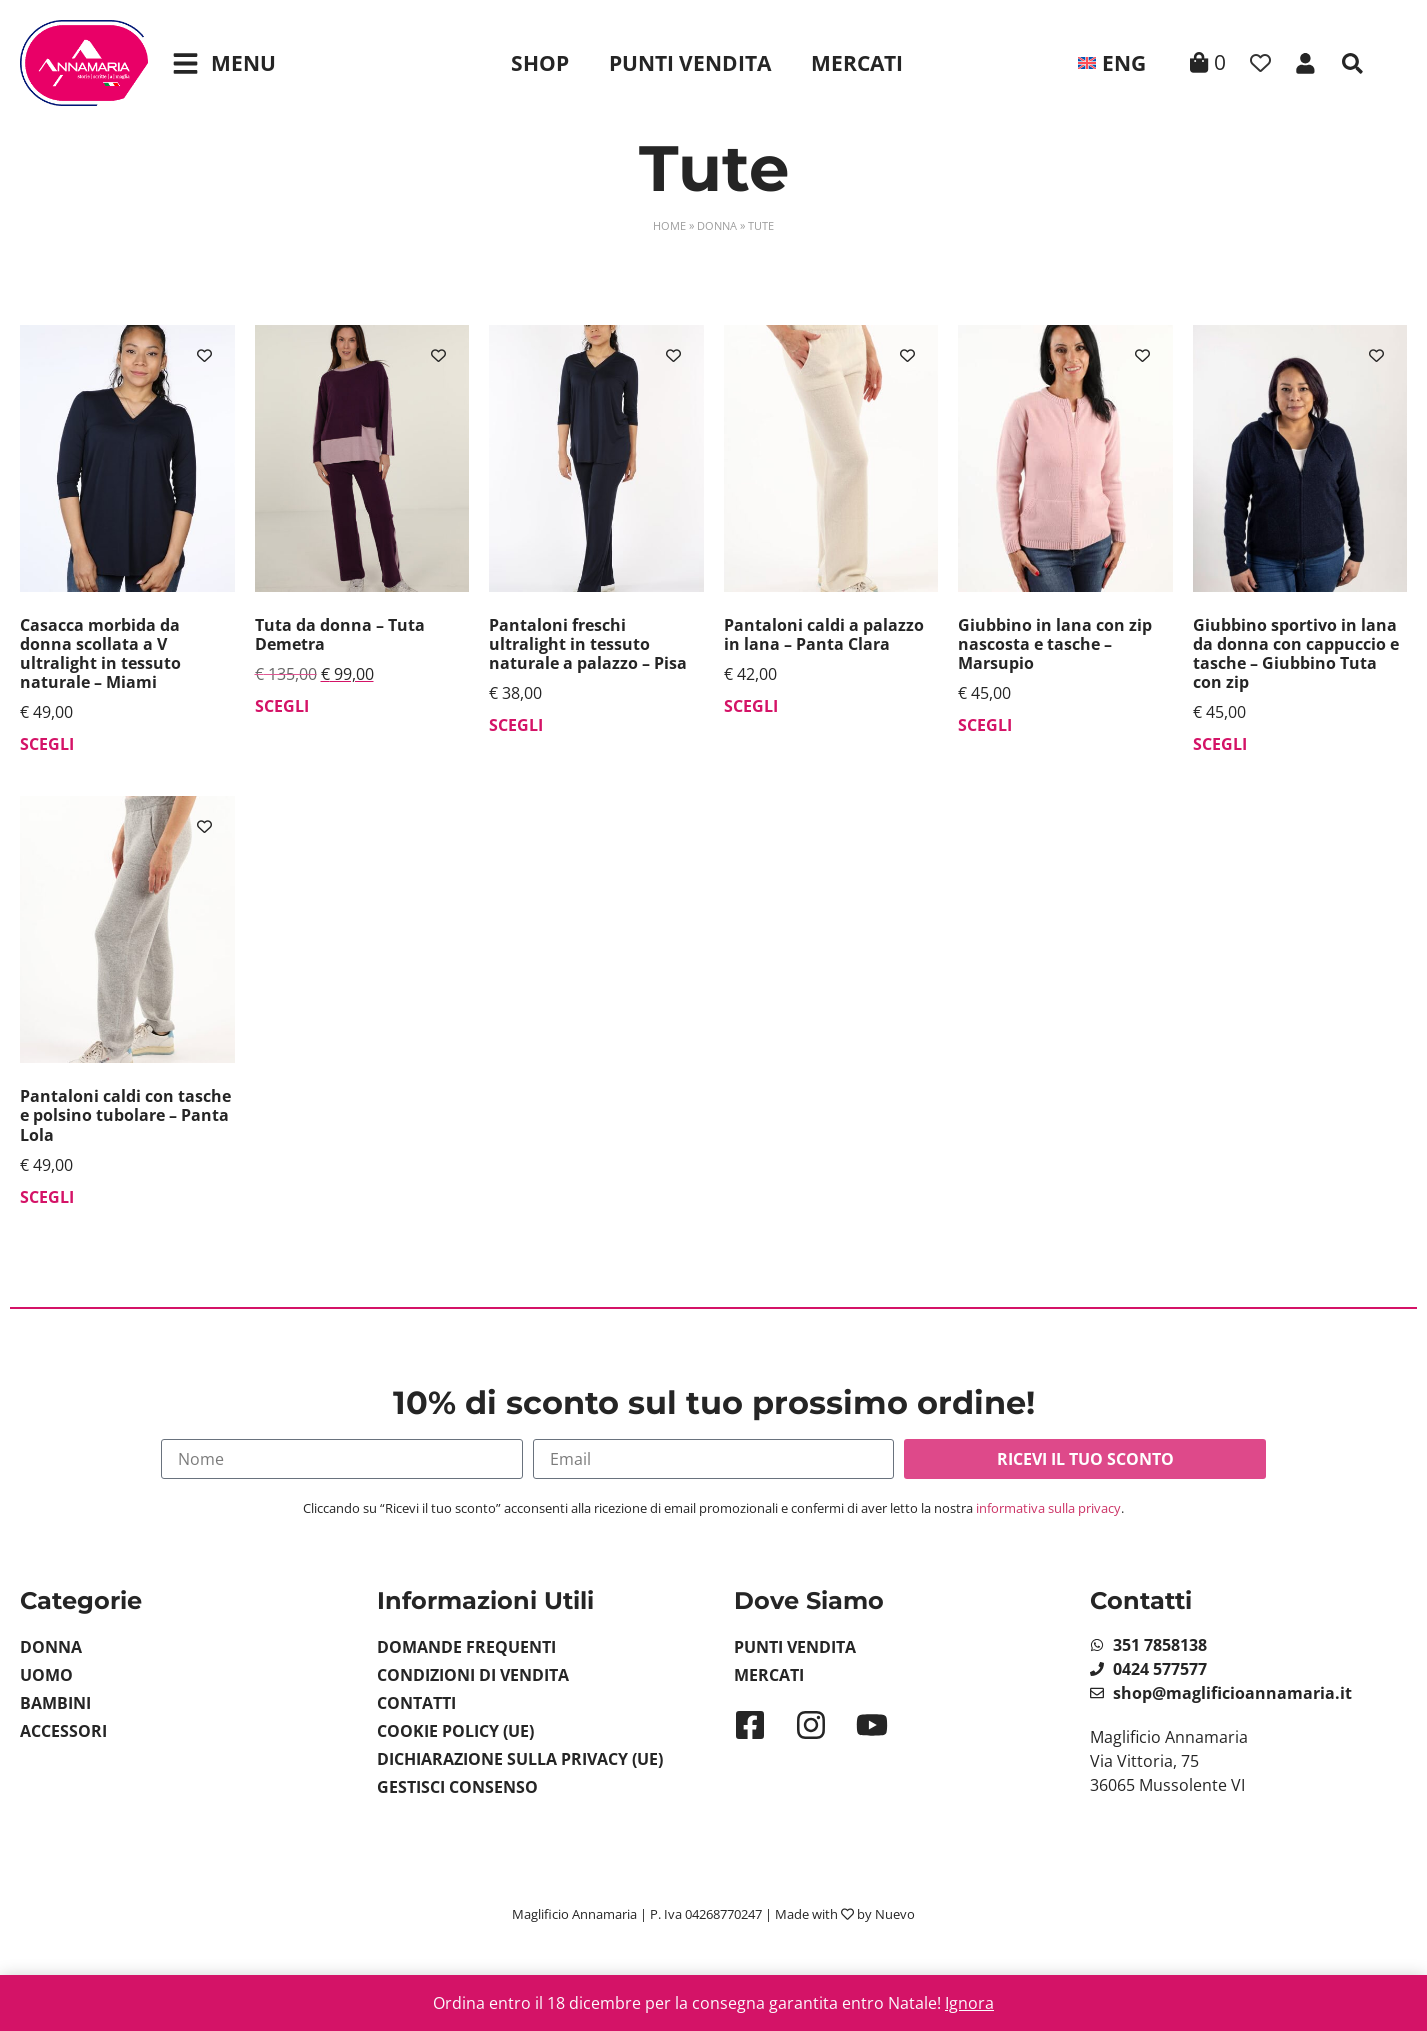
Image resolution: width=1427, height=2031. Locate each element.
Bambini (55, 1703)
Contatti (416, 1703)
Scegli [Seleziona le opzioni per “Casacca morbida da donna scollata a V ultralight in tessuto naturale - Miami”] (47, 744)
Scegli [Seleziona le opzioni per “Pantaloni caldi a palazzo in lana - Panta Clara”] (751, 706)
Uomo (46, 1675)
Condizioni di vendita (473, 1675)
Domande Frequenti (466, 1647)
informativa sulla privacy (1048, 1508)
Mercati (857, 63)
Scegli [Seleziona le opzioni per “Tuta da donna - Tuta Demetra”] (282, 706)
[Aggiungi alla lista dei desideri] (204, 355)
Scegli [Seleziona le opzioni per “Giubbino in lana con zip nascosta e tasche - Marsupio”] (985, 725)
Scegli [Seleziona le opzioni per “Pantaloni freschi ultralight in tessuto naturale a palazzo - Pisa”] (516, 725)
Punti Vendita (690, 63)
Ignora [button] (969, 2003)
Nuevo (895, 1914)
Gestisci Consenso (457, 1787)
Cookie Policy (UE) (455, 1731)
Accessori (63, 1731)
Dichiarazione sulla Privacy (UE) (520, 1759)
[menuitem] (1112, 63)
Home (669, 225)
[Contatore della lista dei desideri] (1260, 63)
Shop (540, 63)
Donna (717, 225)
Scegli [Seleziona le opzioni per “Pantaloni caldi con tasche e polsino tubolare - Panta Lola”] (47, 1197)
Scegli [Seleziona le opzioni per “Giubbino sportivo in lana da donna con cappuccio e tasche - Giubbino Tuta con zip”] (1220, 744)
